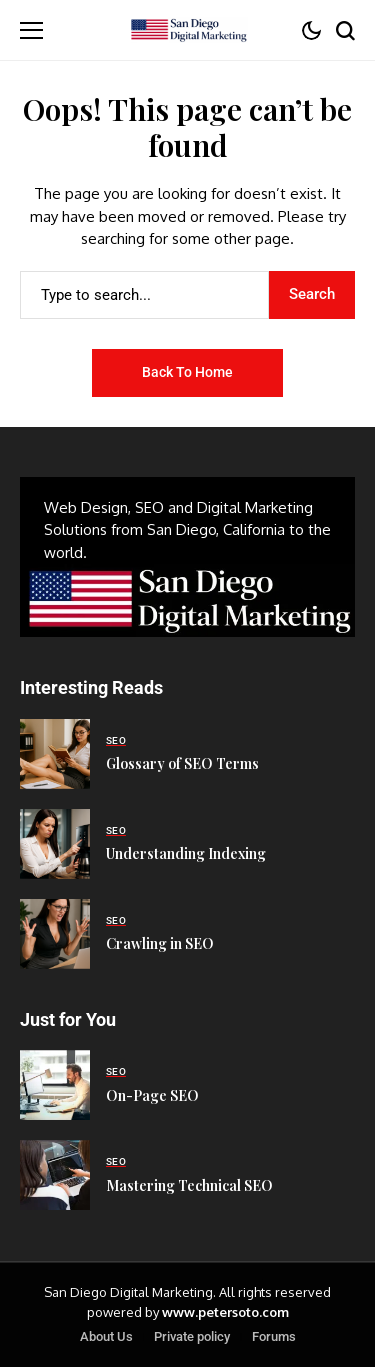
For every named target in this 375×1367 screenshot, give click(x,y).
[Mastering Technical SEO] (55, 1175)
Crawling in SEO (160, 943)
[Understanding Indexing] (55, 844)
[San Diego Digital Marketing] (188, 30)
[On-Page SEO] (55, 1085)
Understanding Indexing (186, 853)
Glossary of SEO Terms (182, 763)
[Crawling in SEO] (55, 934)
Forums (274, 1336)
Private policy (192, 1336)
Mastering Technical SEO (189, 1185)
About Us (106, 1336)
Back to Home (187, 372)
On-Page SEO (152, 1095)
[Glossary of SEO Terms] (55, 754)
